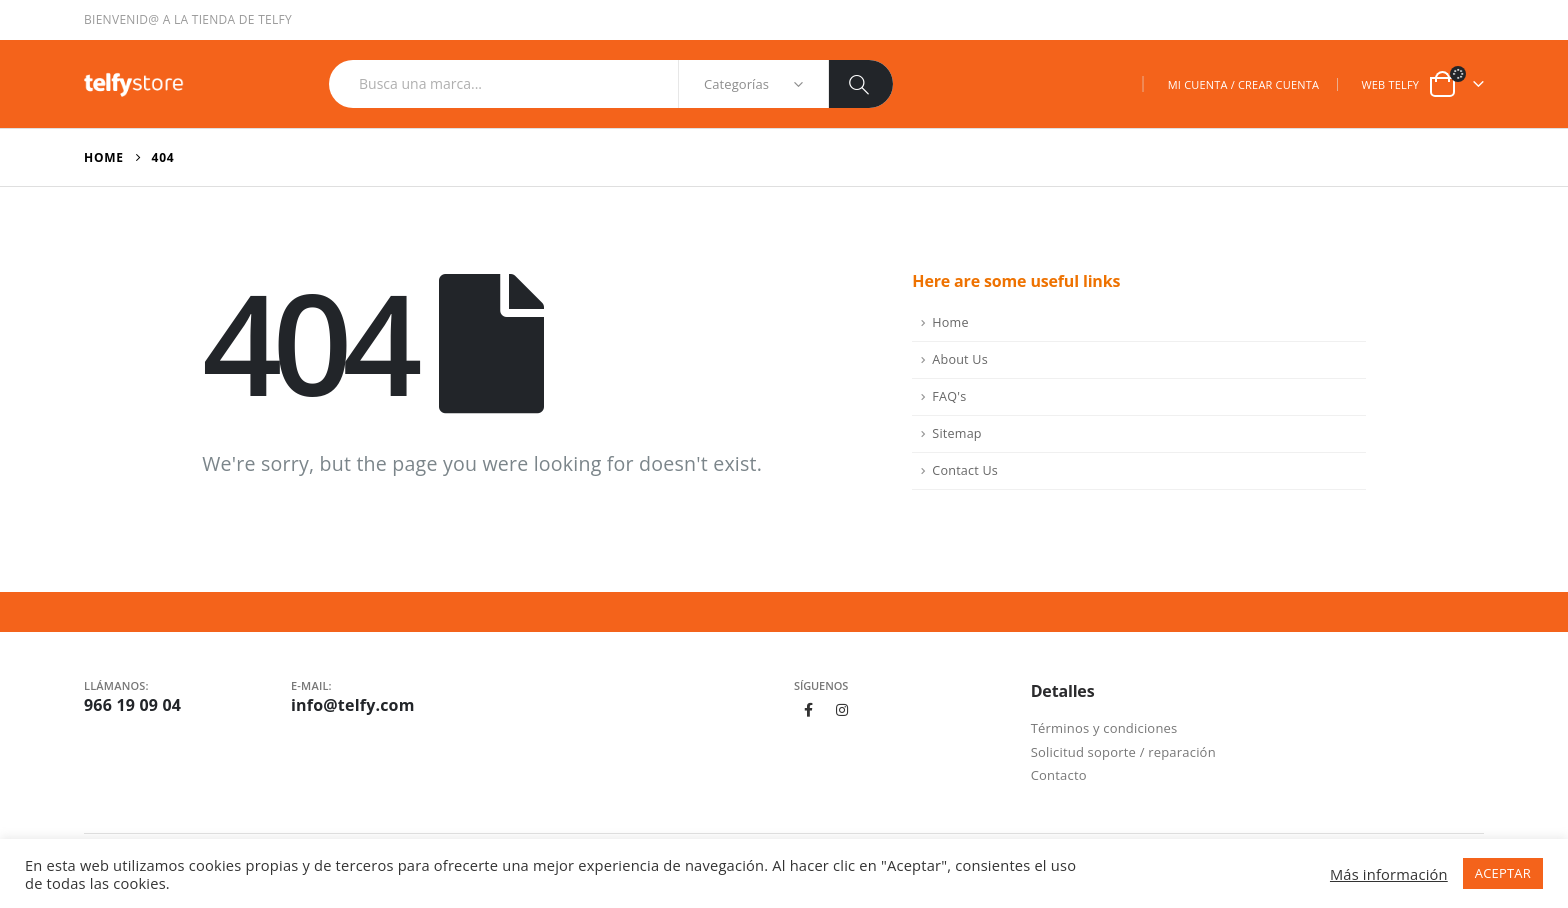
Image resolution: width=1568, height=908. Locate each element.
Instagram (843, 710)
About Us (960, 359)
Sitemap (956, 433)
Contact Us (965, 470)
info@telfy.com (353, 705)
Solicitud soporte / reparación (1123, 752)
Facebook (809, 710)
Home (950, 322)
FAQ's (949, 396)
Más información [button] (1389, 874)
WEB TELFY (1390, 84)
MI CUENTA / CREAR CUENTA (1243, 84)
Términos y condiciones (1104, 728)
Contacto (1059, 775)
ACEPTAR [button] (1503, 873)
